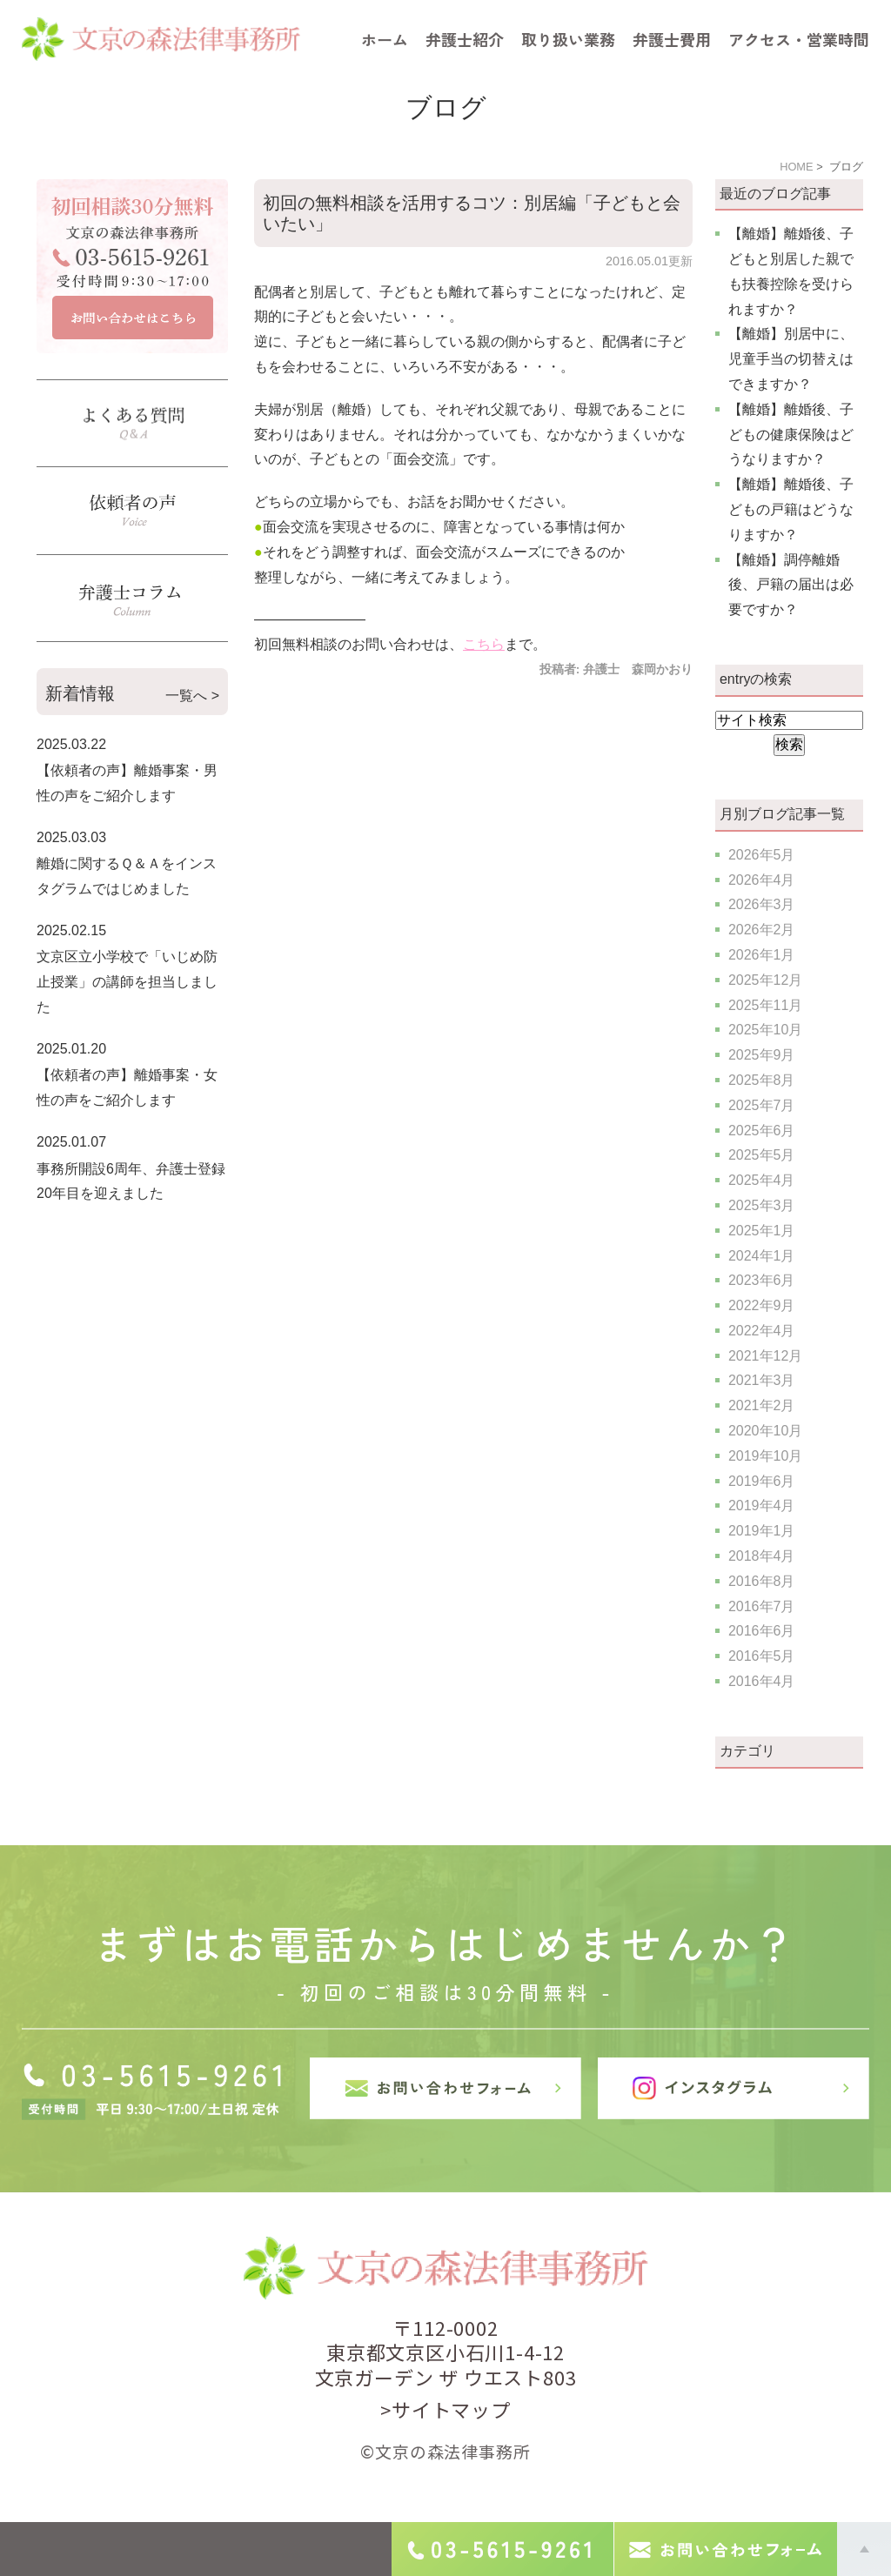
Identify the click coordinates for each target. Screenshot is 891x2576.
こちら (484, 644)
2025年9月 (761, 1054)
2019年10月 (765, 1456)
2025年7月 (761, 1105)
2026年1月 (761, 954)
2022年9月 (761, 1305)
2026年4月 (761, 880)
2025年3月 (761, 1205)
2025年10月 (765, 1029)
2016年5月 (761, 1656)
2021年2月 (761, 1405)
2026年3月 (761, 904)
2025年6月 (761, 1130)
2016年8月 (761, 1581)
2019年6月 (761, 1481)
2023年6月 (761, 1280)
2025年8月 (761, 1080)
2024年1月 (761, 1255)
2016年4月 (761, 1681)
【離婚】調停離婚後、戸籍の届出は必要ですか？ (791, 585)
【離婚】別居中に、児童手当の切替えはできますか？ (791, 358)
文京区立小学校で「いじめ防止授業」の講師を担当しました (127, 981)
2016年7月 (761, 1606)
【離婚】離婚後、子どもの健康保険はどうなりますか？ (791, 434)
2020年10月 (765, 1430)
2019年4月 (761, 1505)
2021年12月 (765, 1355)
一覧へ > (192, 695)
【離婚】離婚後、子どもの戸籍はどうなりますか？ (791, 509)
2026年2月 (761, 929)
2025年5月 (761, 1154)
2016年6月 (761, 1630)
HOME (796, 166)
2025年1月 (761, 1230)
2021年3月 (761, 1380)
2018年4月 (761, 1556)
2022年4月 (761, 1330)
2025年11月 (765, 1005)
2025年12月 (765, 980)
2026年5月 (761, 854)
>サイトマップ (445, 2409)
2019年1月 (761, 1530)
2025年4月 (761, 1180)
